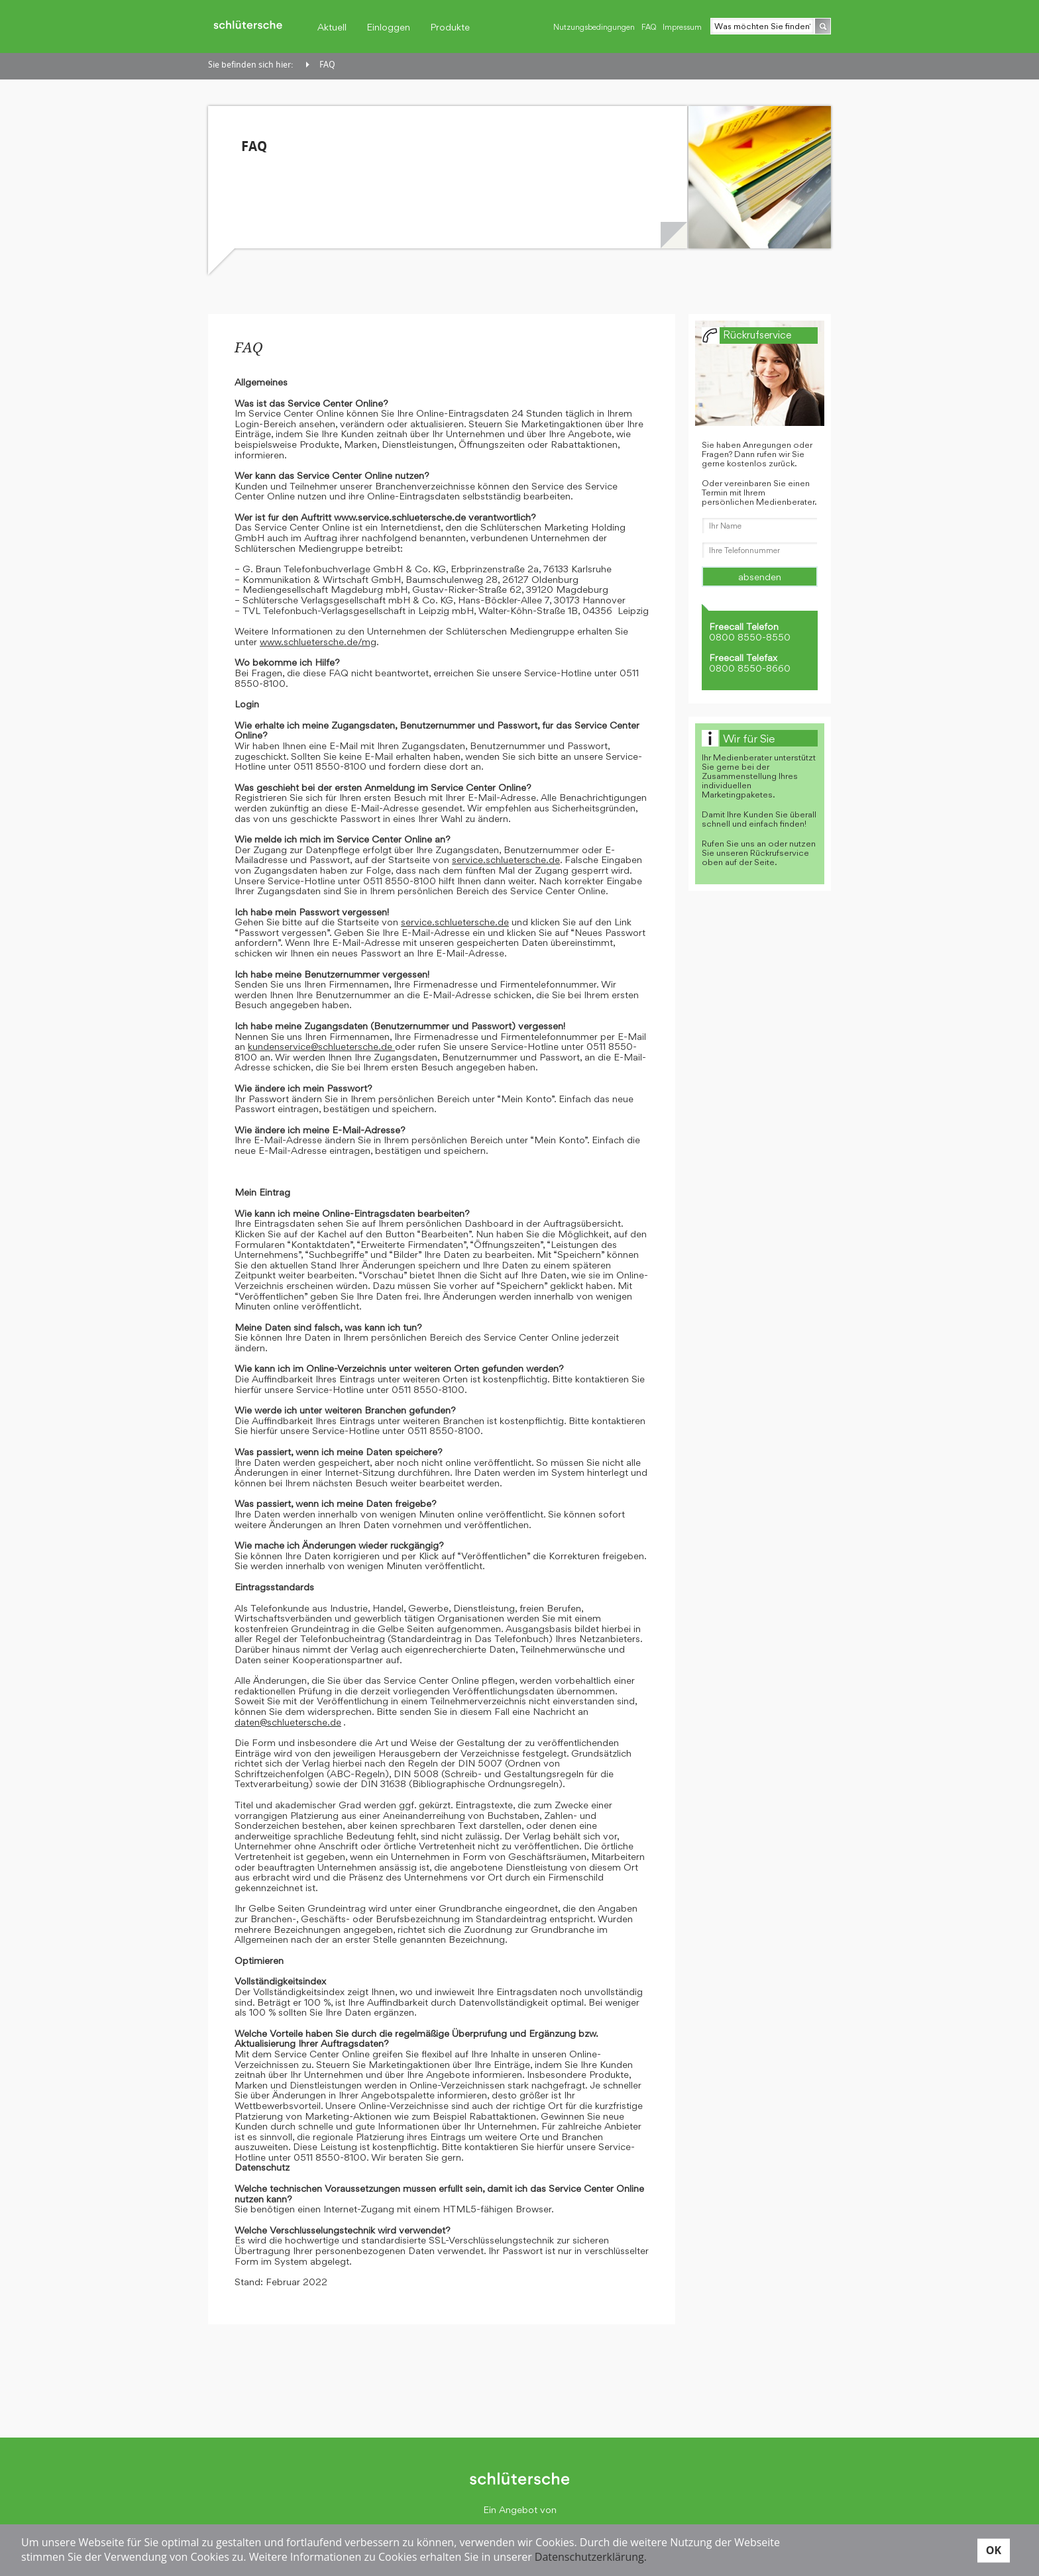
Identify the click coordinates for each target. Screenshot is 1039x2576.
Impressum (682, 27)
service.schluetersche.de (506, 859)
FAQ (648, 27)
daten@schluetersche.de (288, 1721)
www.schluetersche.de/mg (318, 641)
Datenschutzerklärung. (591, 2557)
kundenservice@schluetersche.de (321, 1046)
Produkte (450, 26)
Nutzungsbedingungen (594, 27)
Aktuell (332, 26)
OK (993, 2550)
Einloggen (388, 26)
